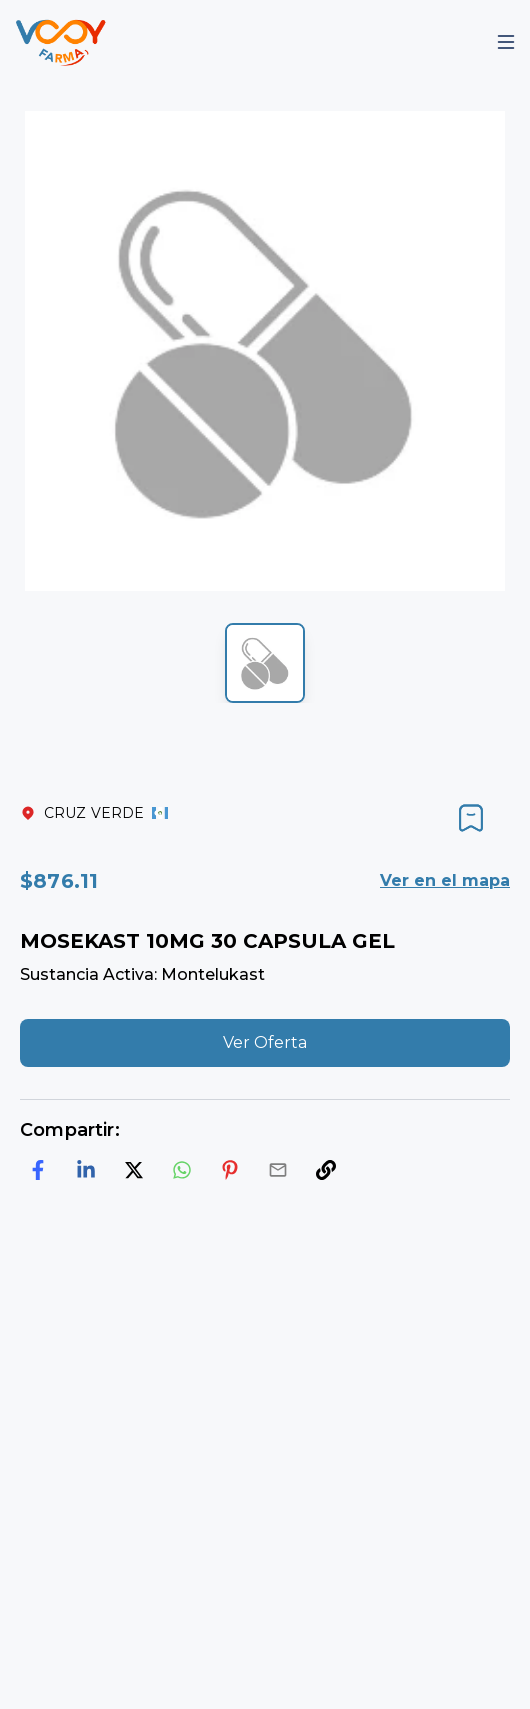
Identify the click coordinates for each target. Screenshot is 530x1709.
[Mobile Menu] (506, 42)
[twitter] (134, 1170)
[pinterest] (230, 1170)
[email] (278, 1170)
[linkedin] (86, 1170)
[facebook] (38, 1170)
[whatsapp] (182, 1170)
